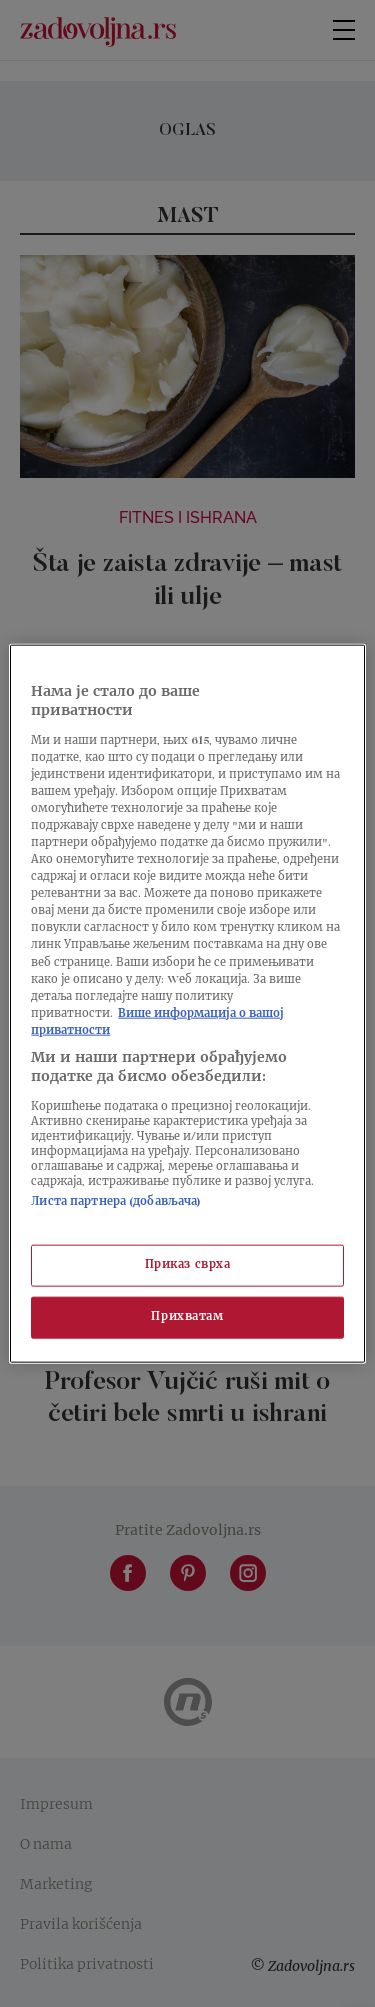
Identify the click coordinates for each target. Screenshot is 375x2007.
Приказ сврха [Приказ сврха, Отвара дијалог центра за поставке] (188, 1265)
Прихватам (187, 1317)
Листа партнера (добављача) (116, 1202)
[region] (187, 1003)
